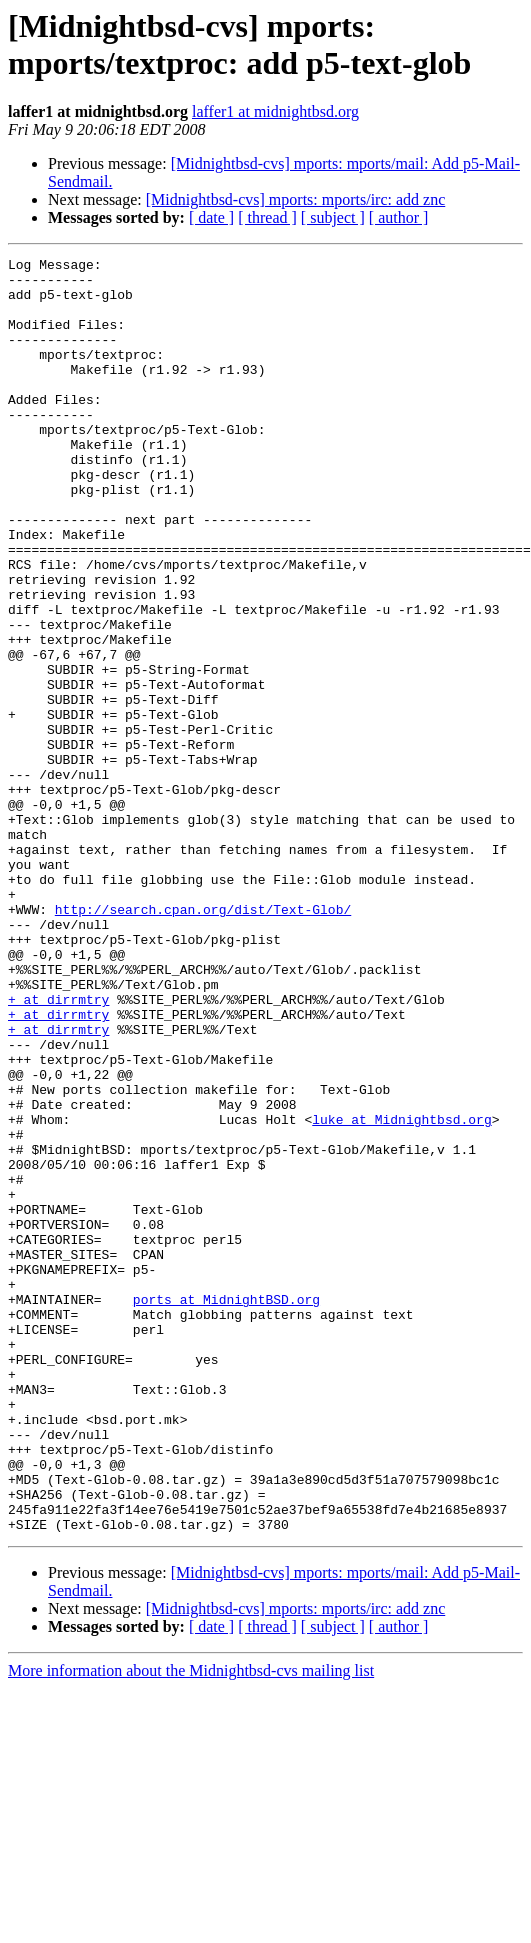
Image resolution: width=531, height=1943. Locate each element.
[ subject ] (333, 217)
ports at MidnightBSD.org (226, 1509)
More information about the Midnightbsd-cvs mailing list (191, 1925)
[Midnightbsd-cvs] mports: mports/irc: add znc (296, 199)
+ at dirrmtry (58, 1149)
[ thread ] (267, 217)
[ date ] (211, 217)
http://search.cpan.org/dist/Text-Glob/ (203, 1041)
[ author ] (399, 217)
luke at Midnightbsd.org (401, 1293)
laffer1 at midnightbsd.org (275, 111)
